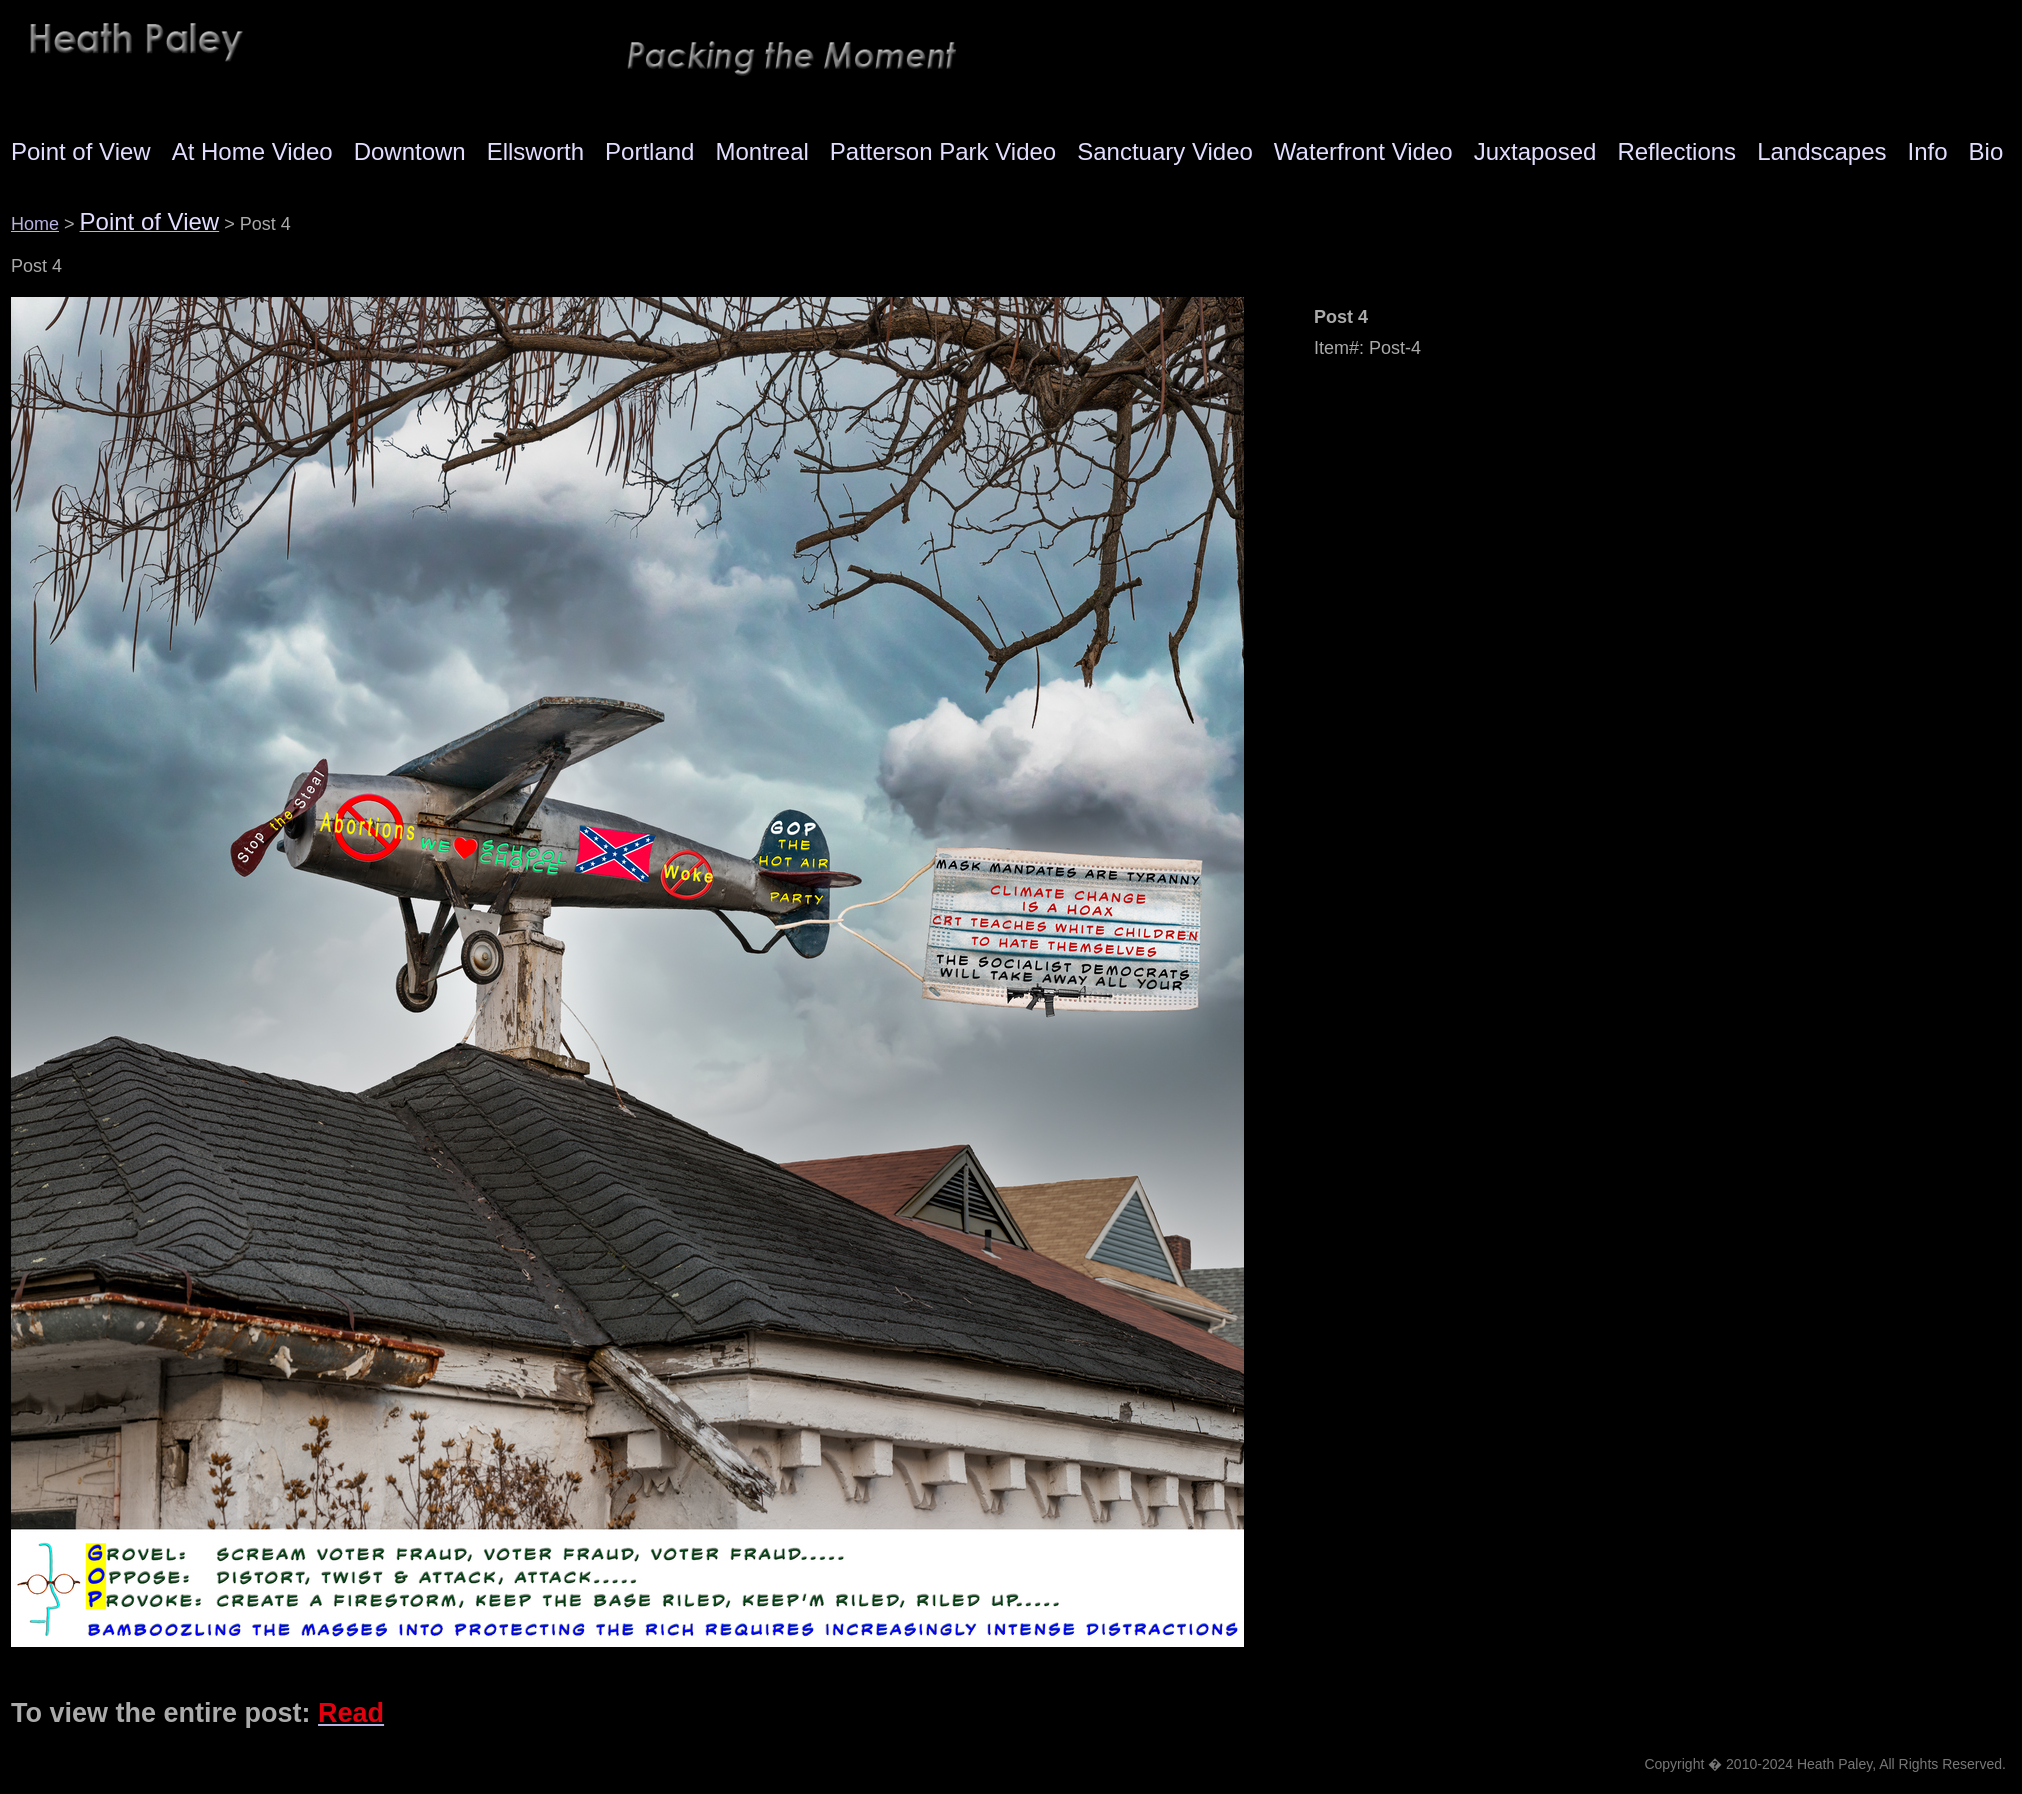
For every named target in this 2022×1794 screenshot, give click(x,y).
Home (35, 224)
